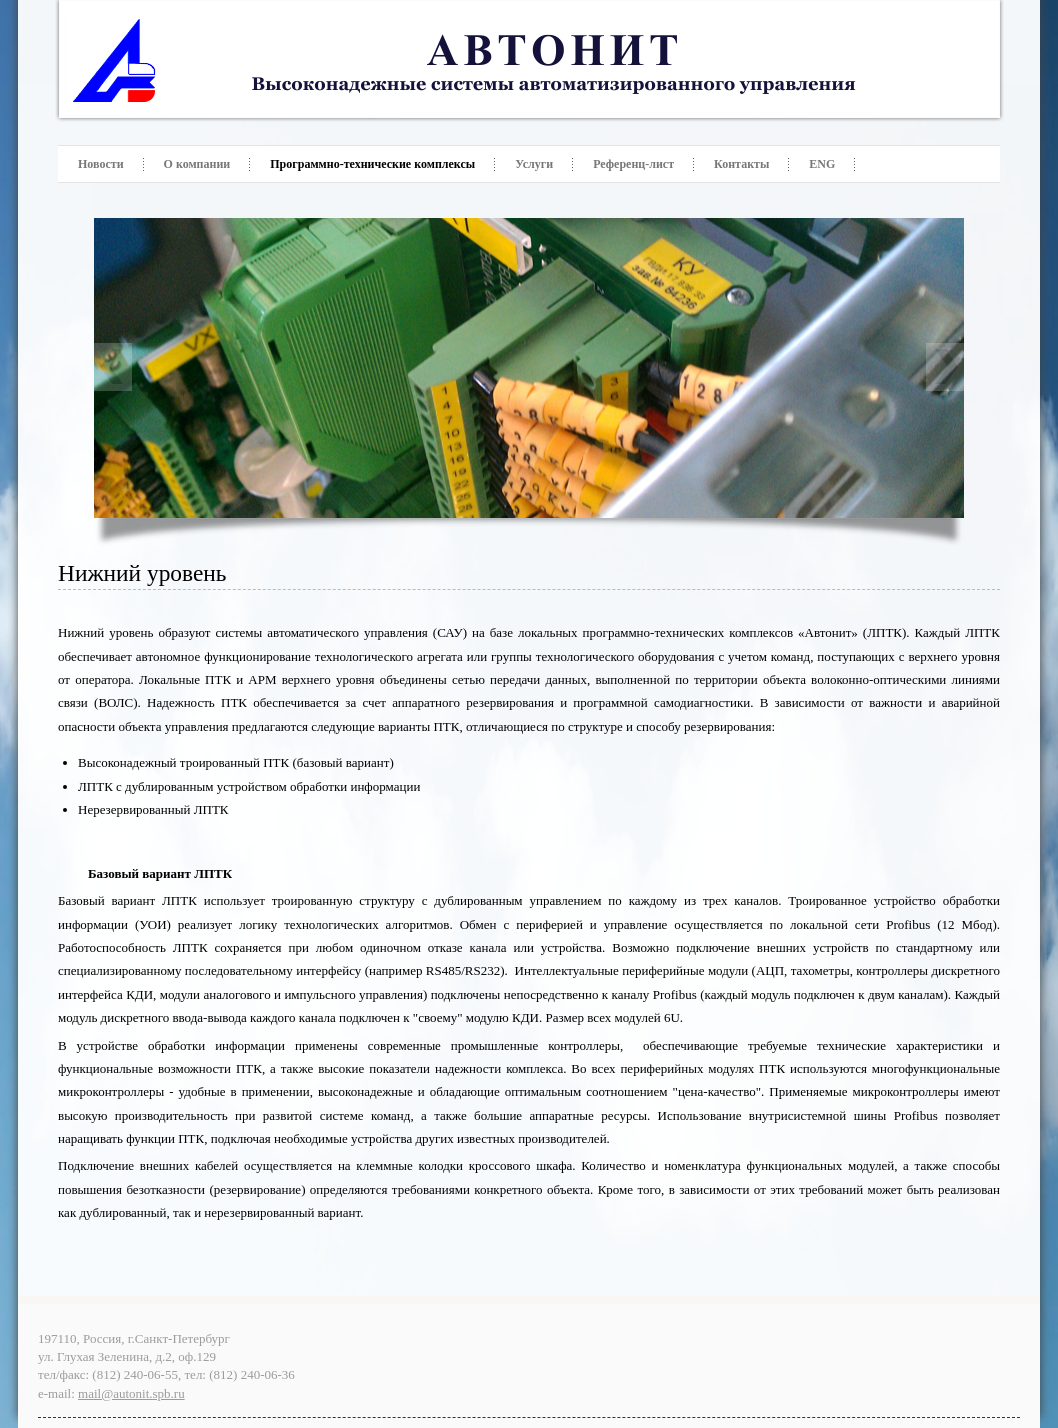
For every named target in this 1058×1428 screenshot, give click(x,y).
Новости (101, 164)
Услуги (534, 164)
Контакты (741, 164)
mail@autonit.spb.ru (131, 1393)
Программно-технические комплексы (372, 164)
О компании (197, 164)
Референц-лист (633, 164)
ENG (822, 164)
